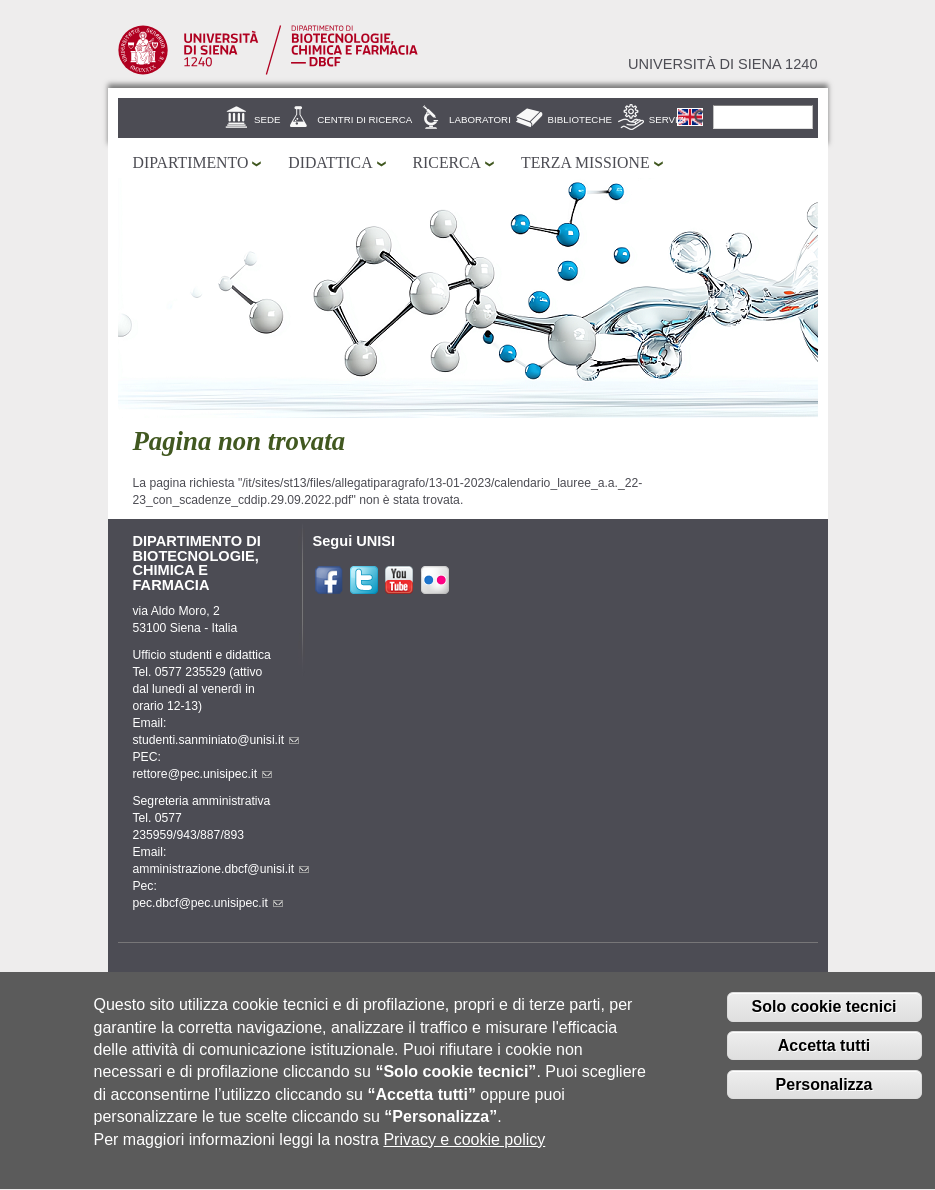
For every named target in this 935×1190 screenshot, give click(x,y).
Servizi (668, 119)
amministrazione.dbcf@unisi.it (221, 869)
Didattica (330, 162)
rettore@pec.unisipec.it (203, 774)
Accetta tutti (824, 1065)
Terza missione (585, 162)
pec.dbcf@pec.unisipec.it (208, 903)
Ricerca (447, 162)
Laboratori (480, 119)
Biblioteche (580, 119)
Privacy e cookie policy (464, 1158)
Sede (267, 119)
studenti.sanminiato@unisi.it (216, 740)
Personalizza (824, 1103)
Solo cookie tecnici (824, 1026)
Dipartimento (191, 162)
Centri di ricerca (364, 119)
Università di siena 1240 (723, 64)
